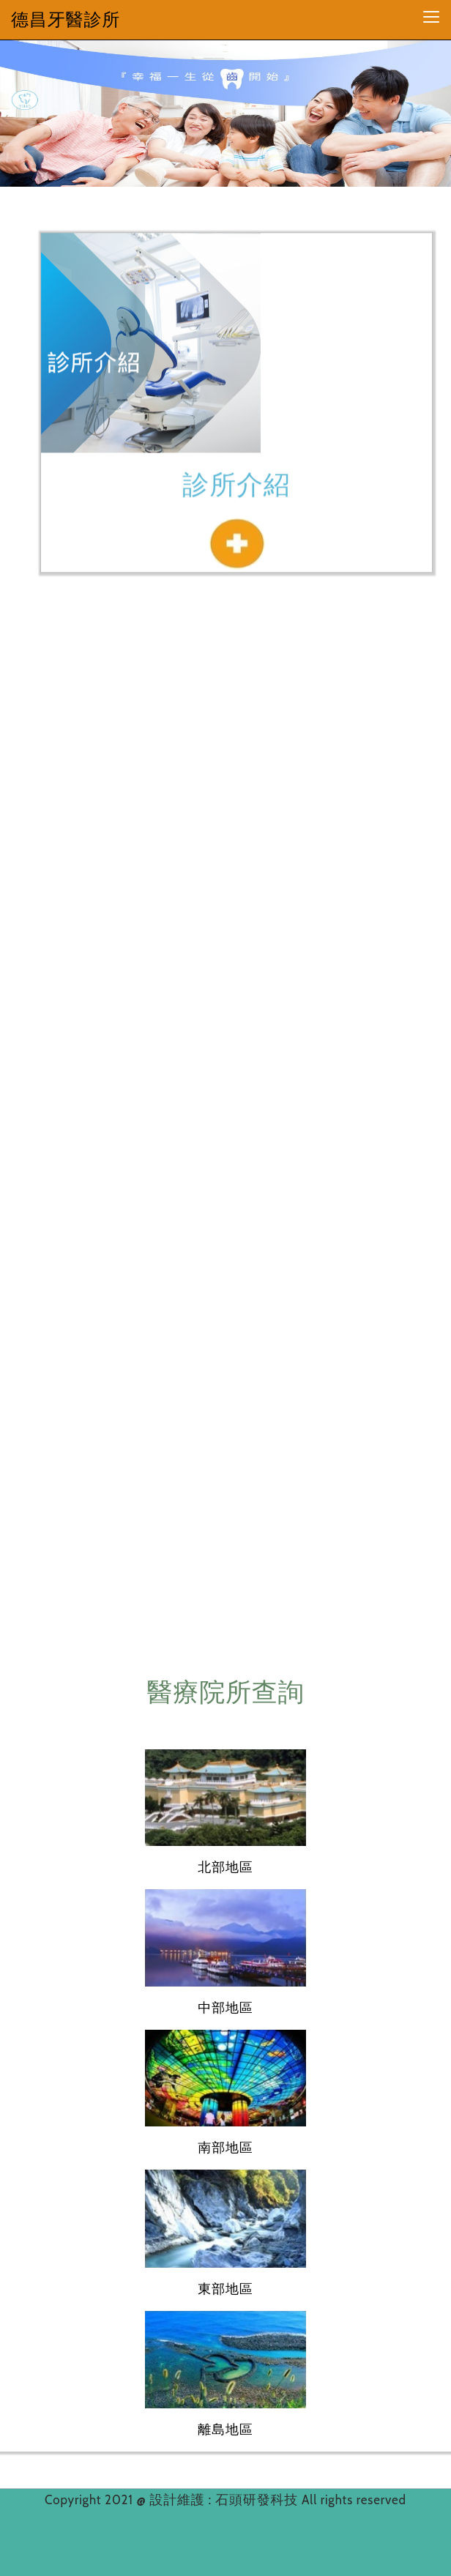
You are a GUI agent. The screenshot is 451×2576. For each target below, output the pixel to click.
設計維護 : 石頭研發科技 (225, 2500)
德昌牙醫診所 (65, 19)
